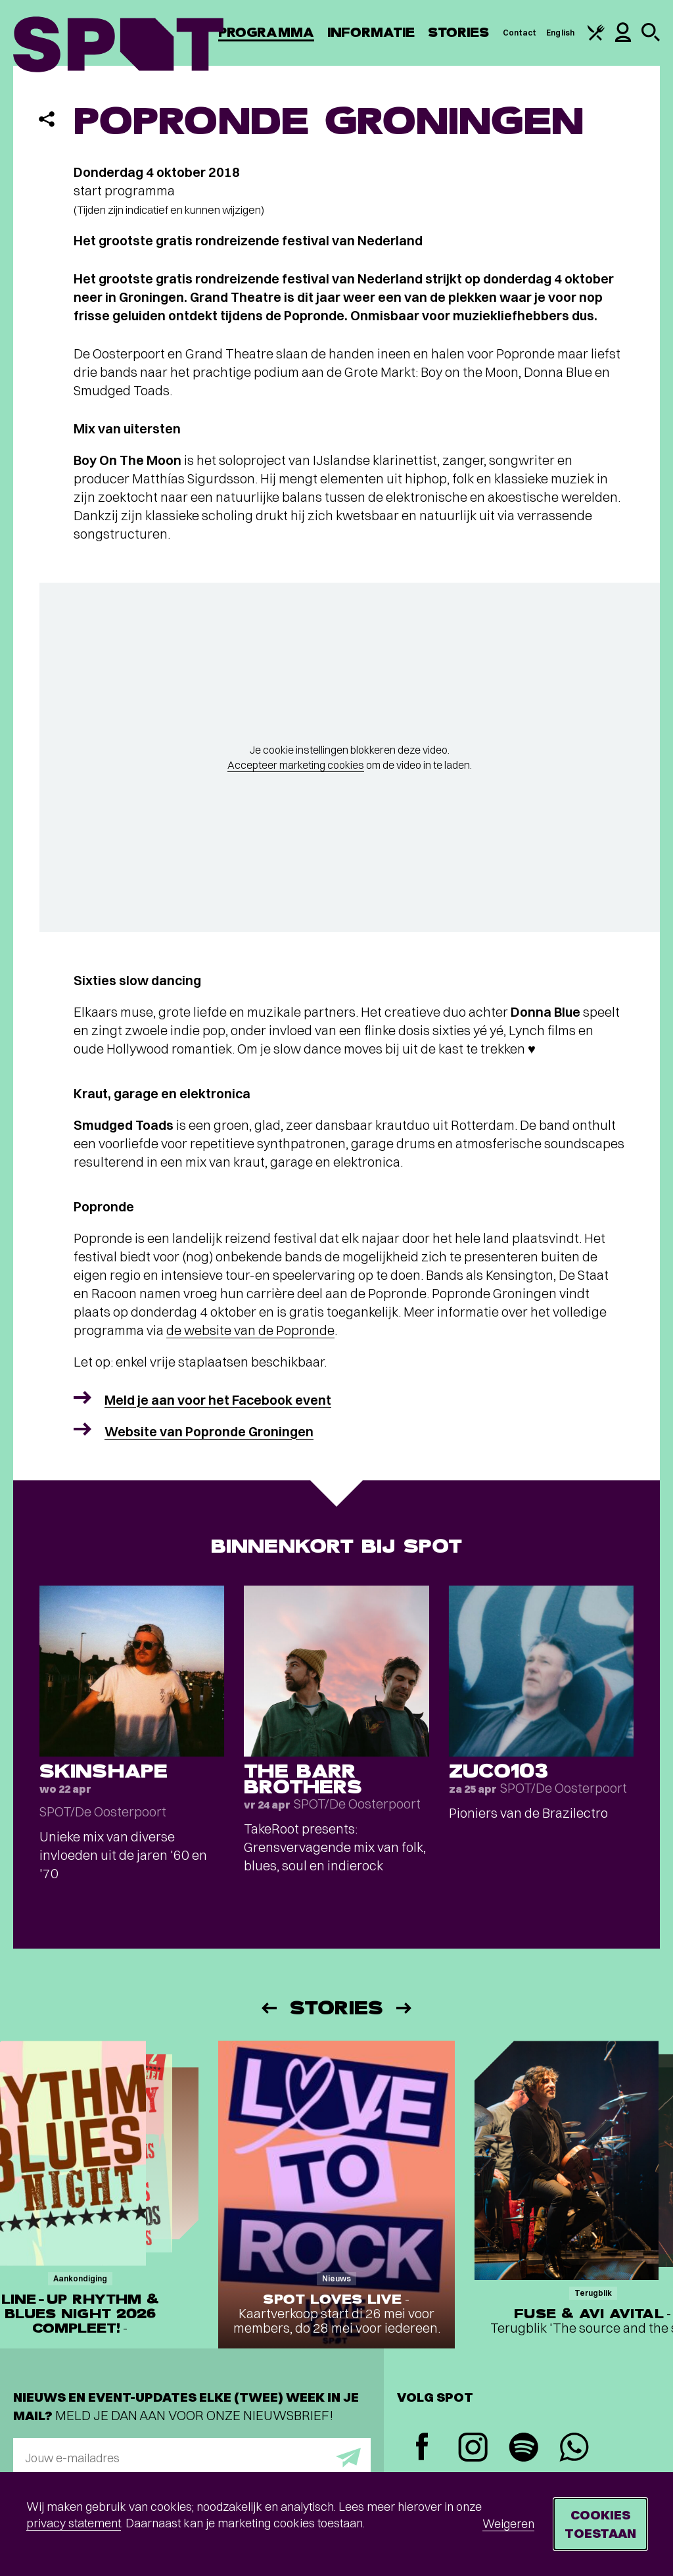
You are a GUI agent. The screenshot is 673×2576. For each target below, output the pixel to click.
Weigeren (508, 2523)
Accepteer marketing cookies (295, 764)
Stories (459, 32)
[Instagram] (473, 2448)
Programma (266, 32)
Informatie (371, 32)
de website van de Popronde (250, 1330)
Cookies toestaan (600, 2523)
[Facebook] (422, 2448)
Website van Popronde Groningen (208, 1431)
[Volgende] (404, 2008)
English (560, 32)
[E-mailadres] (192, 2457)
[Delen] (46, 119)
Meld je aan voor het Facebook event (217, 1400)
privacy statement (73, 2523)
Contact (520, 32)
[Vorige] (268, 2008)
